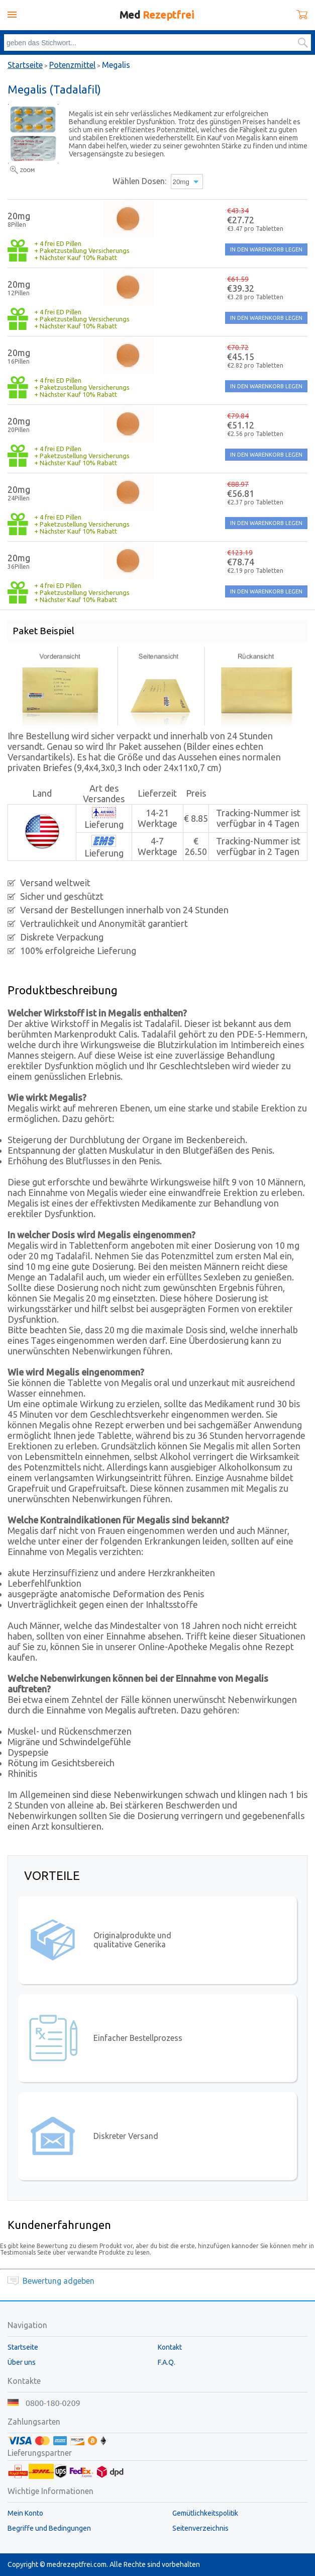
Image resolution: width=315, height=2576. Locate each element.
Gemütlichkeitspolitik (205, 2513)
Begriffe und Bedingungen (49, 2528)
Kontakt (170, 2347)
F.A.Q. (166, 2362)
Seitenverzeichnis (200, 2528)
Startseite (25, 64)
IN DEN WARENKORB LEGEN (266, 249)
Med (157, 15)
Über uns (22, 2362)
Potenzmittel (72, 64)
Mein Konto (25, 2513)
